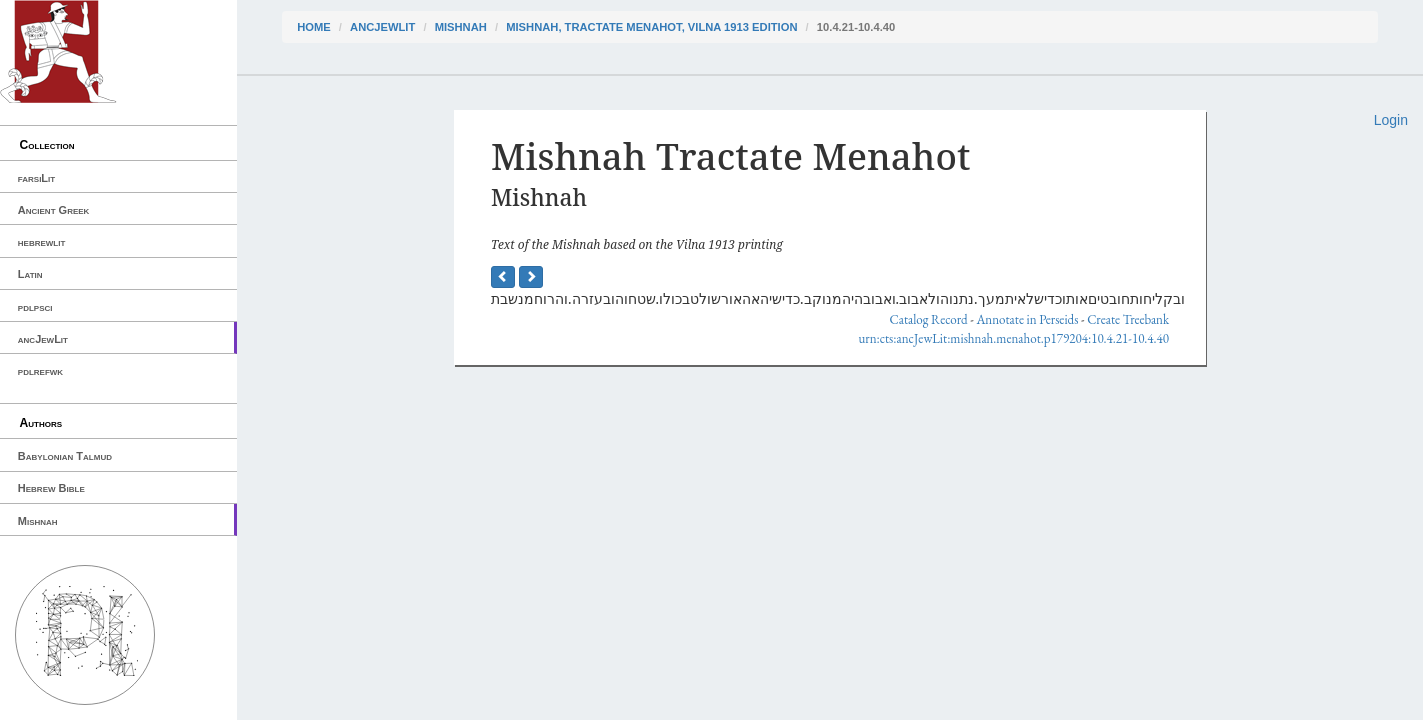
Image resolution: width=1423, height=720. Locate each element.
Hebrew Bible (51, 488)
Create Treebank (1128, 319)
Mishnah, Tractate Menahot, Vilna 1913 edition (651, 27)
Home (314, 27)
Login (1391, 120)
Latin (30, 274)
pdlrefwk (40, 371)
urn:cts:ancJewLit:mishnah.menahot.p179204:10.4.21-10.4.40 (1013, 338)
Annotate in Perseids (1027, 319)
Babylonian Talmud (65, 456)
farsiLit (36, 178)
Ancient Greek (54, 210)
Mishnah (38, 521)
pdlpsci (35, 307)
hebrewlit (42, 242)
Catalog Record (929, 319)
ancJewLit (43, 339)
